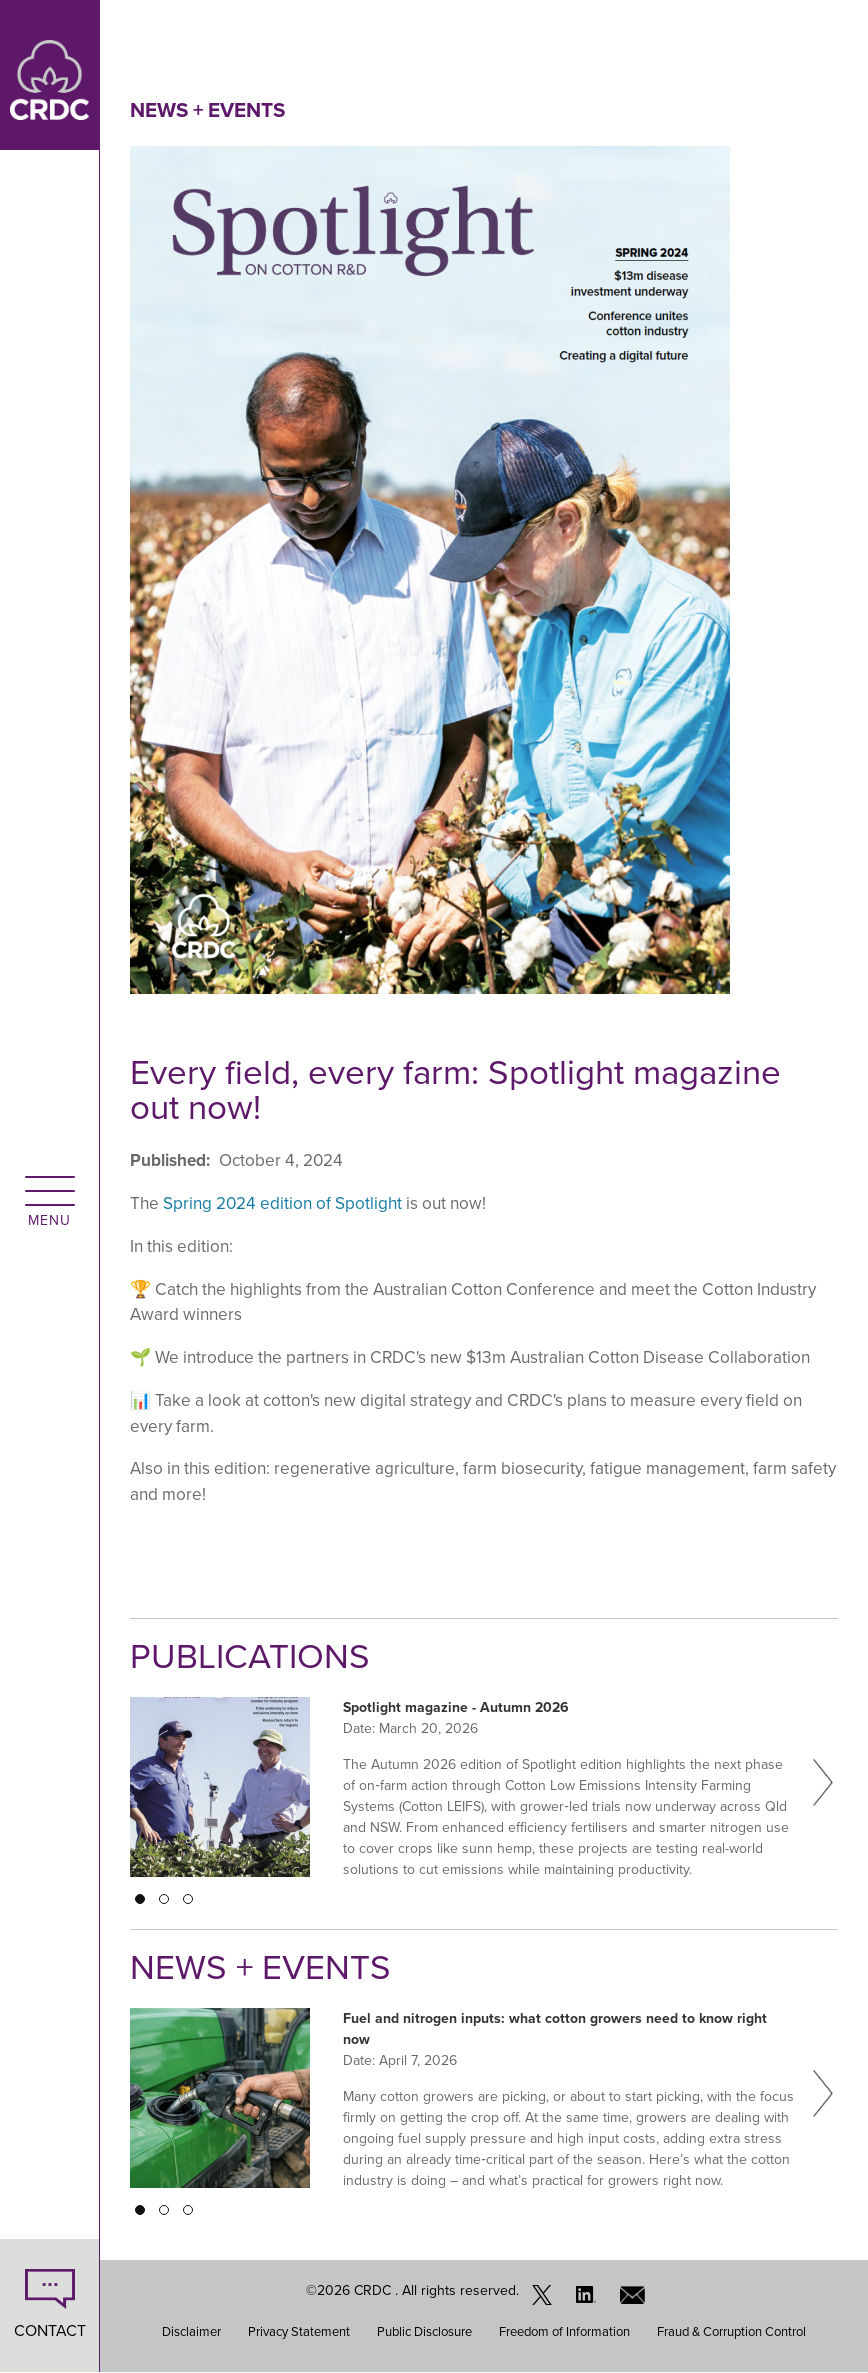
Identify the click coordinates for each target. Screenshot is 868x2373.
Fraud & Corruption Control (731, 2331)
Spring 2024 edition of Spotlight (282, 1203)
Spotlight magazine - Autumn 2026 (456, 1707)
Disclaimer (191, 2331)
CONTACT (50, 2330)
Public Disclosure (424, 2331)
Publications (250, 1656)
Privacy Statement (299, 2331)
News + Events (207, 110)
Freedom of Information (564, 2331)
